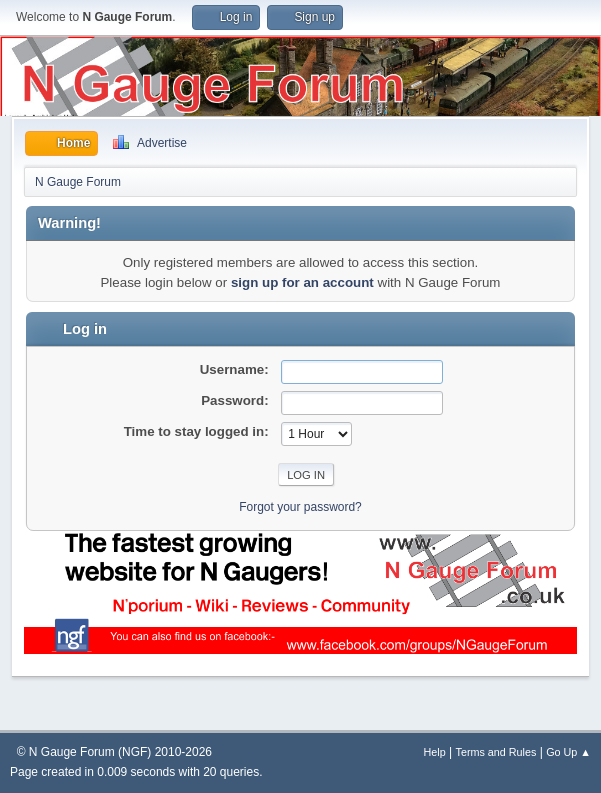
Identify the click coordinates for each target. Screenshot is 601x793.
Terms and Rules (496, 752)
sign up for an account (302, 282)
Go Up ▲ (568, 752)
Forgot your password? (300, 507)
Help (435, 752)
